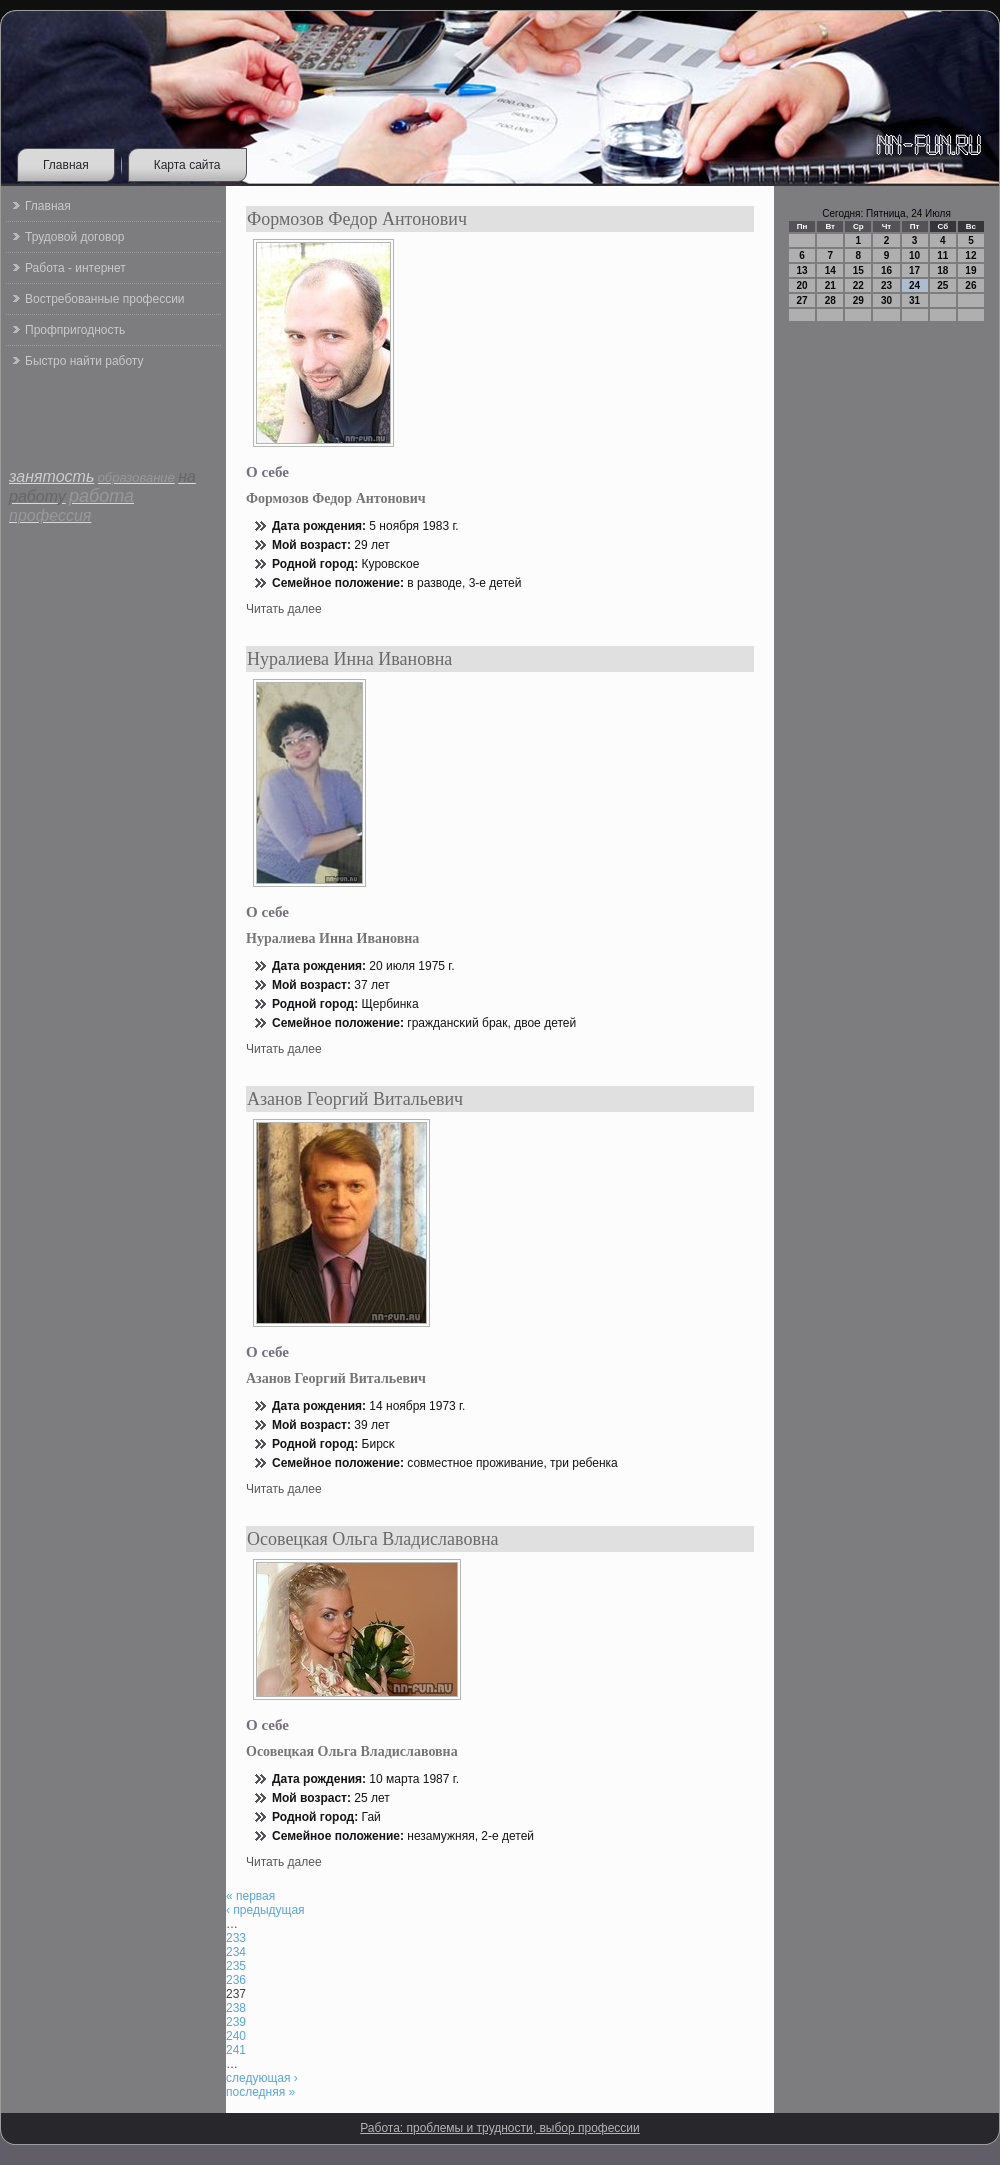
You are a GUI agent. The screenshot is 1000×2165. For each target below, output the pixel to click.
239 (236, 2022)
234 (236, 1952)
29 (858, 300)
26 (970, 285)
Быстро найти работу (84, 361)
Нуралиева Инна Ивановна (349, 659)
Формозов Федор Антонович (357, 219)
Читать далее (284, 609)
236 (236, 1980)
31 (914, 300)
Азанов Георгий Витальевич (355, 1099)
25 (942, 285)
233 (236, 1938)
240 (236, 2036)
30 (886, 300)
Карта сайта (187, 165)
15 (858, 270)
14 (830, 270)
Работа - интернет (75, 268)
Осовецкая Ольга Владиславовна (373, 1539)
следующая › (262, 2078)
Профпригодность (75, 330)
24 (914, 285)
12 (970, 255)
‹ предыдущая (265, 1910)
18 (942, 270)
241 (236, 2050)
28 (830, 300)
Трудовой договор (74, 237)
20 (802, 285)
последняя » (260, 2092)
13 (802, 270)
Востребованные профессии (105, 299)
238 (236, 2008)
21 (830, 285)
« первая (250, 1896)
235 (236, 1966)
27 (802, 300)
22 (858, 285)
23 (886, 285)
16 (886, 270)
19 (970, 270)
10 (914, 255)
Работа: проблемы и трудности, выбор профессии (500, 2128)
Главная (66, 165)
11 (942, 255)
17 (914, 270)
